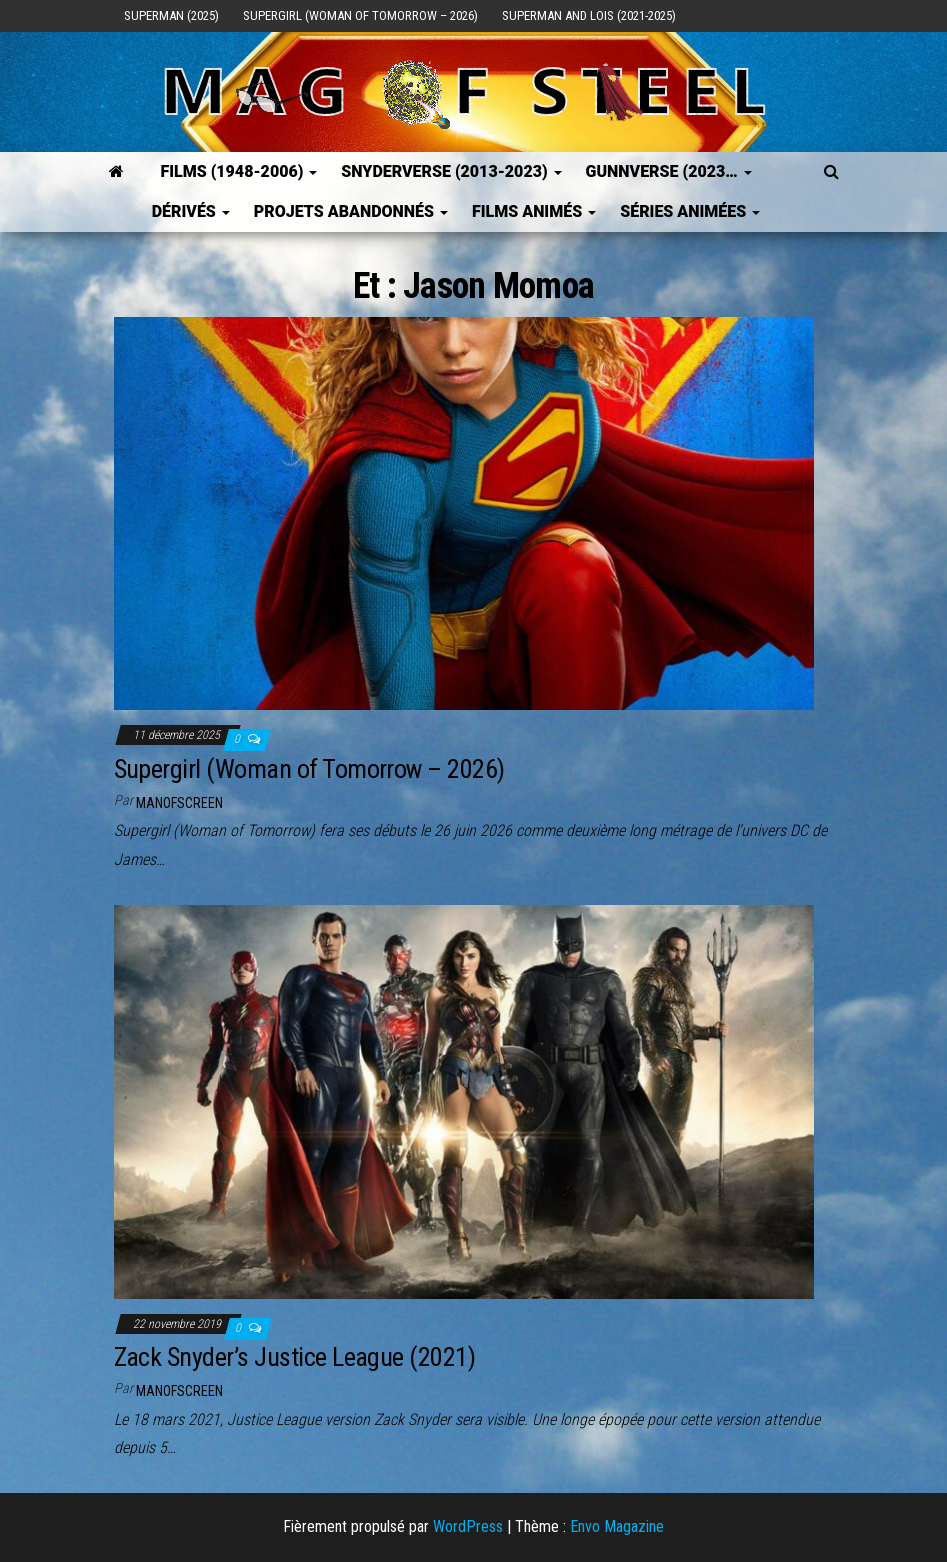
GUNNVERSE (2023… (669, 171)
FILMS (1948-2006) (238, 171)
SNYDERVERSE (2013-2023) (451, 171)
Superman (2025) (171, 15)
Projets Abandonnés (351, 211)
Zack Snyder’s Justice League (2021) (295, 1357)
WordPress (468, 1526)
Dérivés (191, 211)
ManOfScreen (179, 803)
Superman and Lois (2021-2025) (589, 15)
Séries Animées (690, 211)
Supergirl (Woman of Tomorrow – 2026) (360, 15)
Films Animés (534, 211)
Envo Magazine (617, 1526)
